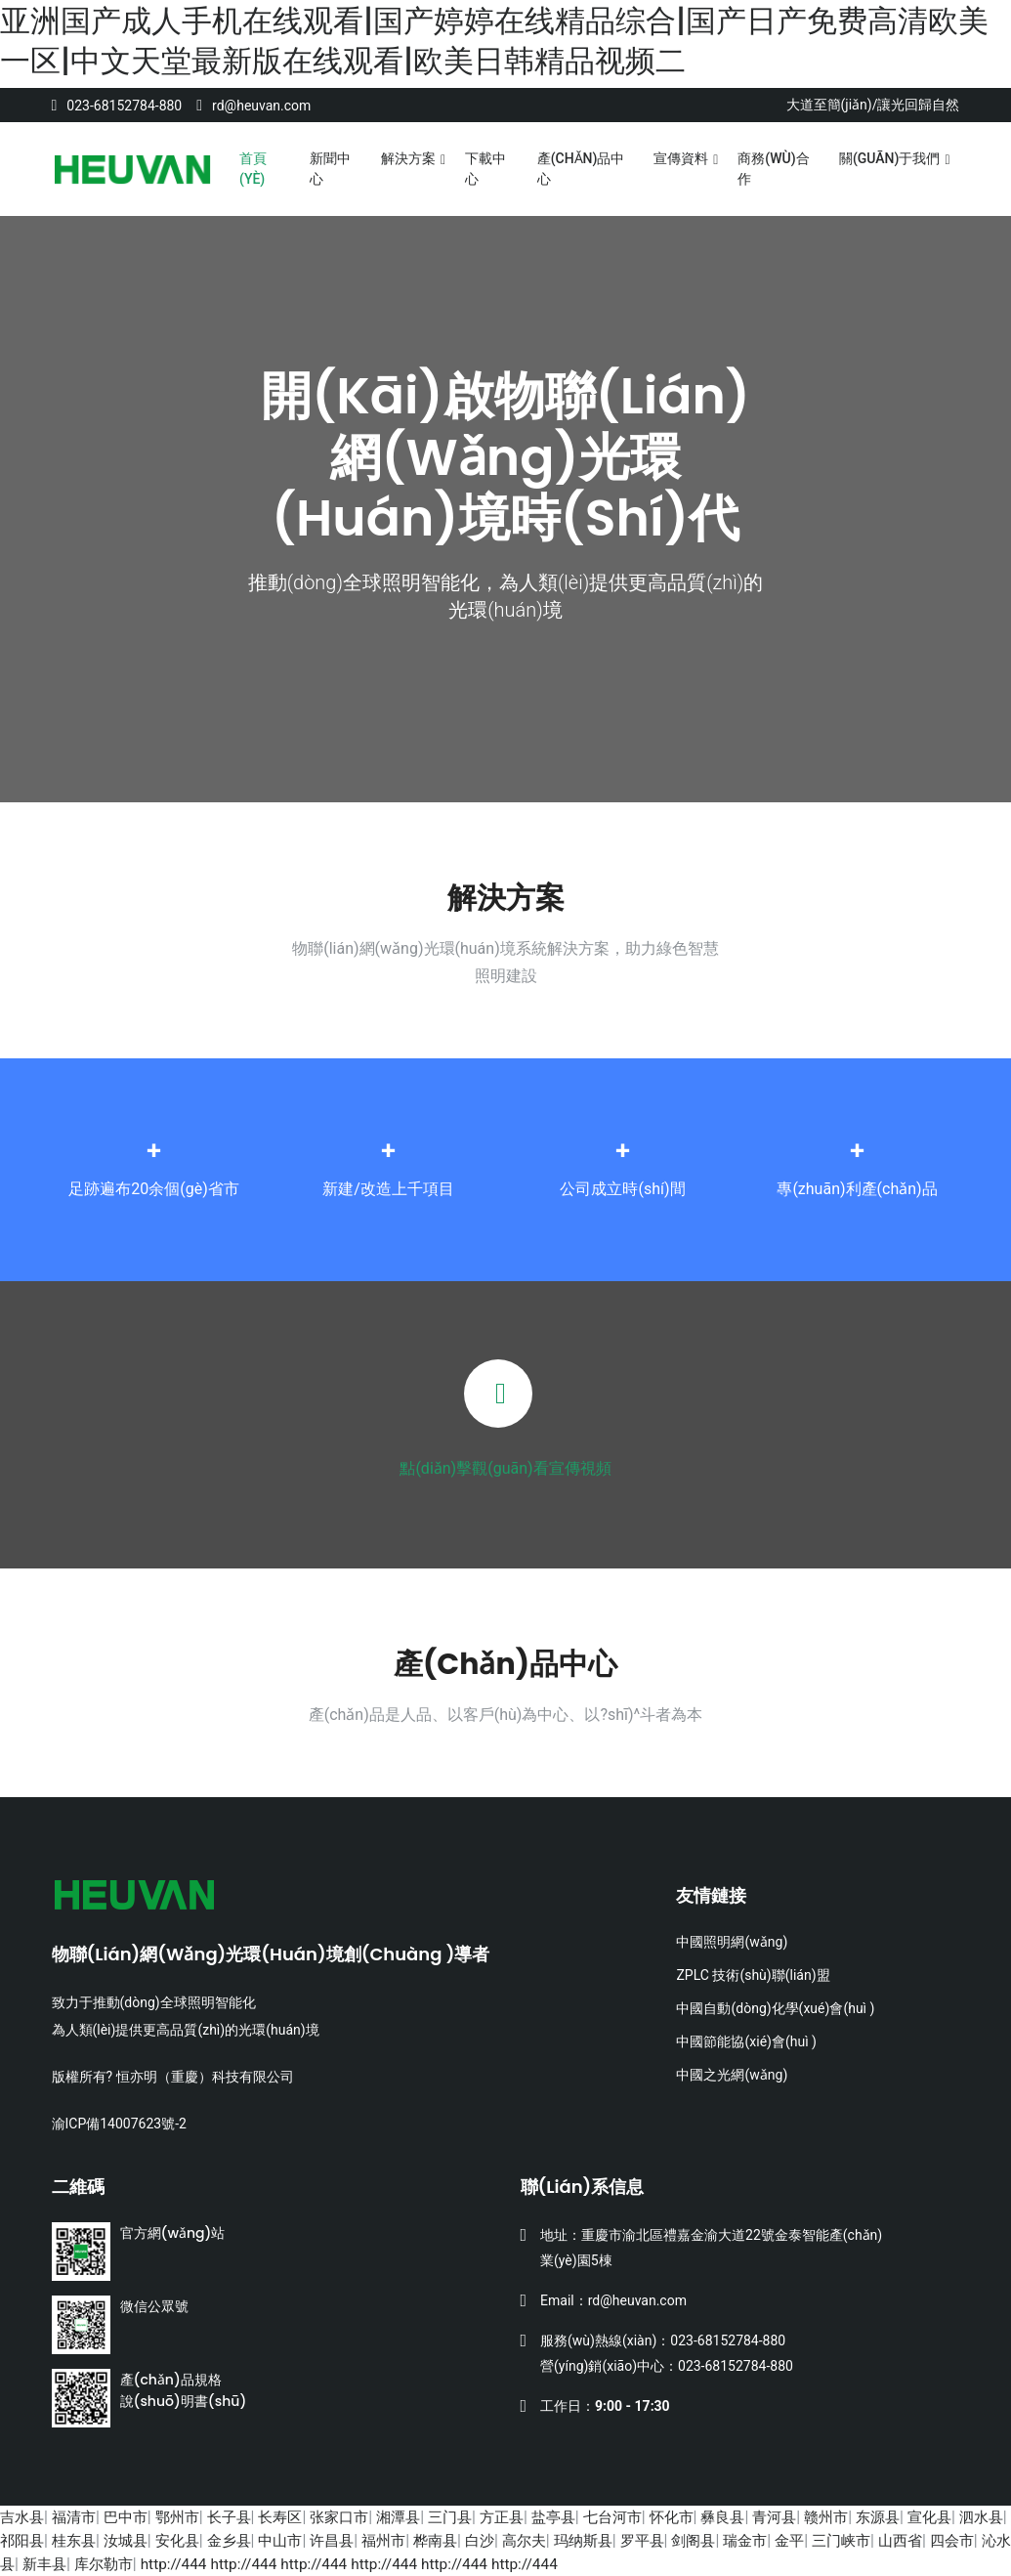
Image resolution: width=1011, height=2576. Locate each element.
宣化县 (982, 2517)
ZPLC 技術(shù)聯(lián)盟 (752, 1975)
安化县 (242, 2540)
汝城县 (187, 2540)
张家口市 (358, 2517)
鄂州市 (187, 2517)
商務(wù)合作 (773, 168)
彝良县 (763, 2517)
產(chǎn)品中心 (581, 168)
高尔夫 (608, 2540)
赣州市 (873, 2517)
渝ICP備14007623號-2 (119, 2123)
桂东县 (132, 2540)
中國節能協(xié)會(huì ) (746, 2041)
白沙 (561, 2540)
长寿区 (296, 2517)
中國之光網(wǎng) (731, 2074)
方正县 (530, 2517)
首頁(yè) (253, 168)
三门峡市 (943, 2540)
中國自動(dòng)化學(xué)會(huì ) (775, 2008)
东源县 (928, 2517)
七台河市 (647, 2517)
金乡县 (296, 2540)
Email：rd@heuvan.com (613, 2300)
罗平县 (732, 2540)
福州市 (460, 2540)
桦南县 (514, 2540)
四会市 (62, 2564)
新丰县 (171, 2564)
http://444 (307, 2564)
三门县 (475, 2517)
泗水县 (23, 2540)
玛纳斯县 (671, 2540)
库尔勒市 (234, 2564)
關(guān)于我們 (890, 158)
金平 (889, 2540)
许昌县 (405, 2540)
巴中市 (132, 2517)
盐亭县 (585, 2517)
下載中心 (485, 168)
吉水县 (23, 2517)
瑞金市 (842, 2540)
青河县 (818, 2517)
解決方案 (408, 158)
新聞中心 (330, 168)
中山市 (350, 2540)
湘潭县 (421, 2517)
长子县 (242, 2517)
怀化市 (710, 2517)
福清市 (78, 2517)
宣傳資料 (680, 158)
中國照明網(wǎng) (731, 1942)
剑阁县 (787, 2540)
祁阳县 (78, 2540)
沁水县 (117, 2564)
